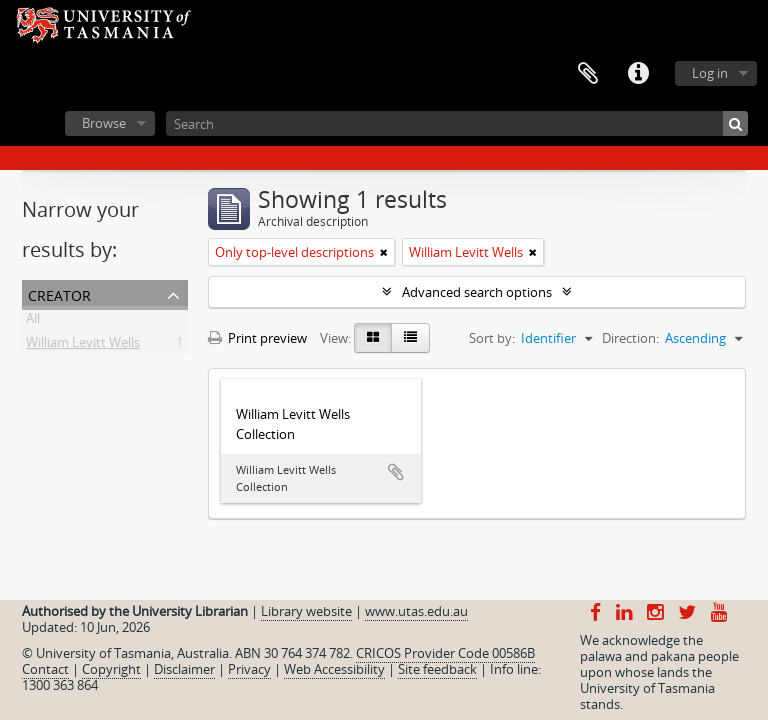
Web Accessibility (334, 669)
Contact (45, 669)
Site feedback (437, 669)
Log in (710, 73)
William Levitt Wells (83, 346)
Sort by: (492, 338)
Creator (59, 293)
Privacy (249, 669)
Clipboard (588, 74)
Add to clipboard (396, 472)
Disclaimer (184, 669)
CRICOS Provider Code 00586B (445, 653)
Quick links (638, 74)
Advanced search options (477, 292)
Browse (104, 123)
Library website (306, 611)
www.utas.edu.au (416, 611)
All (33, 322)
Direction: (630, 338)
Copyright (111, 669)
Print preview (257, 338)
